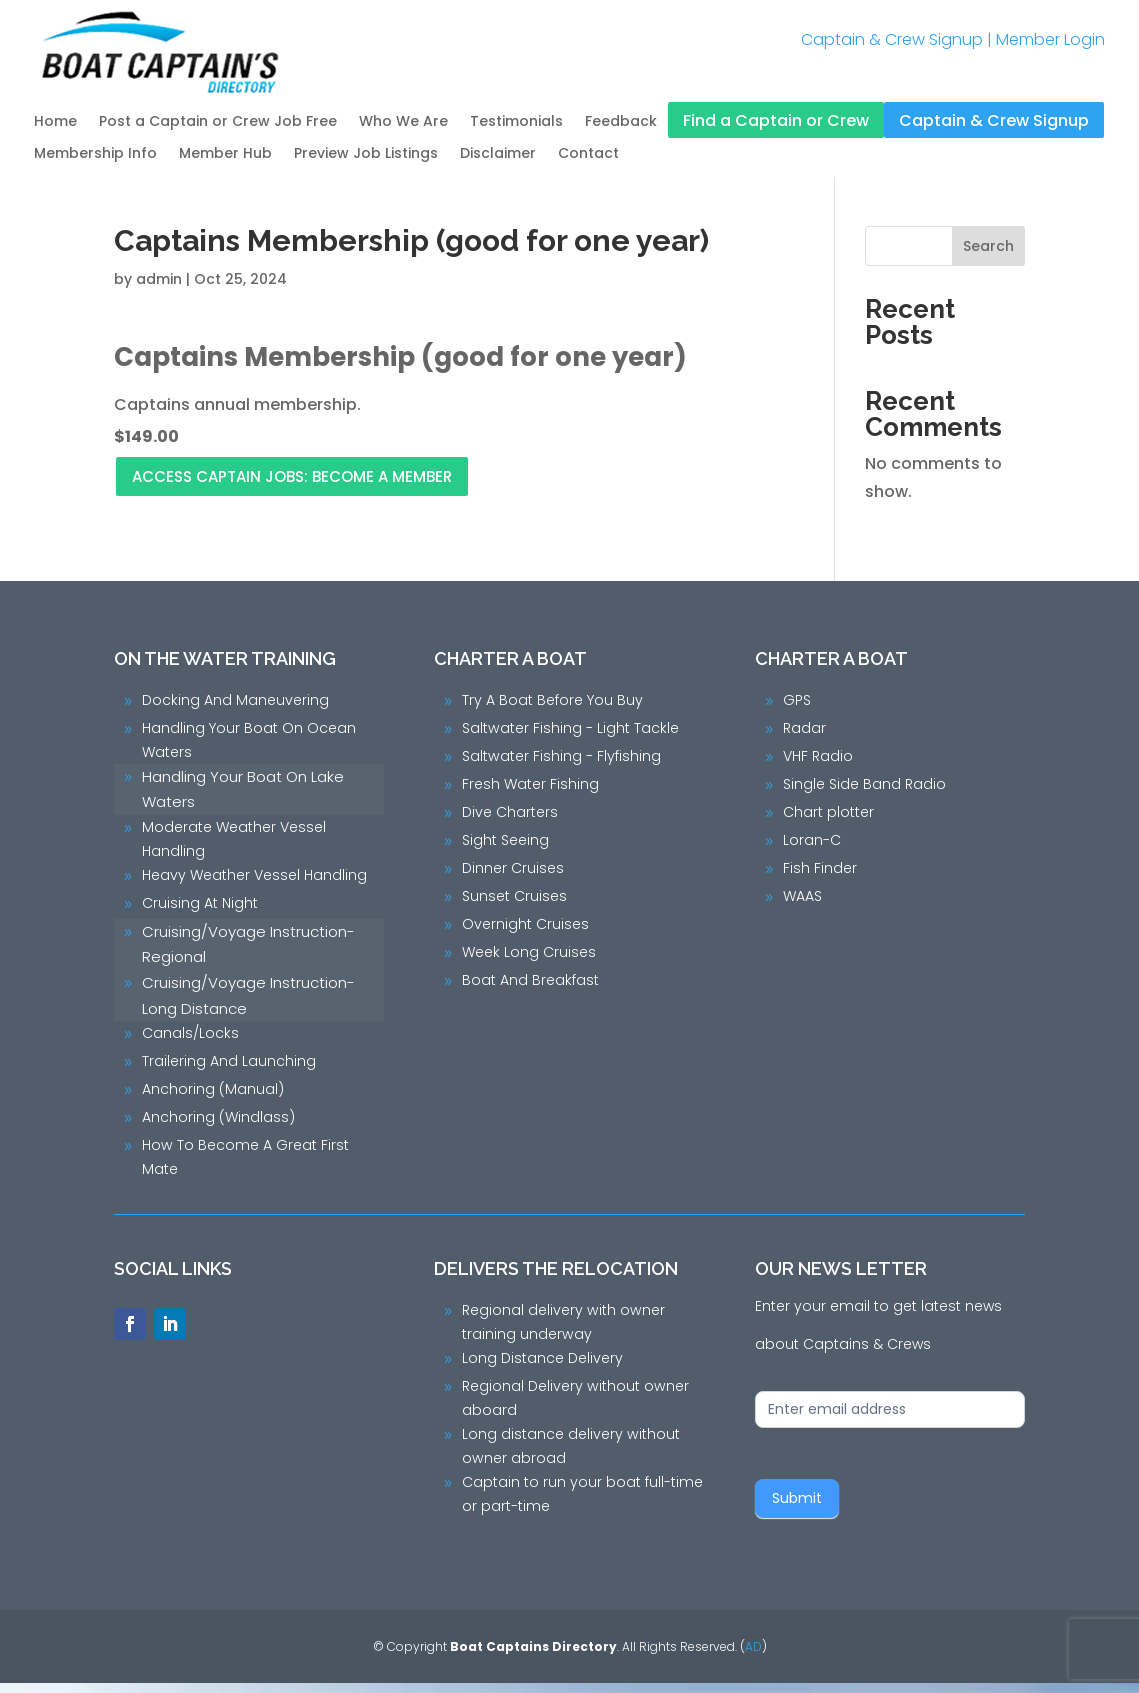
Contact (588, 154)
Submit (797, 1508)
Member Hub (225, 154)
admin (159, 289)
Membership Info (95, 154)
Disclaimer (498, 154)
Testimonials (516, 122)
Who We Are (403, 122)
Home (55, 122)
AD (753, 1656)
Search (988, 256)
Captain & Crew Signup (892, 39)
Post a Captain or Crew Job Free (218, 122)
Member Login (1050, 39)
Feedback (621, 122)
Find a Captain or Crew (776, 122)
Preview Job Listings (366, 154)
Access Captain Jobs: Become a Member (292, 486)
